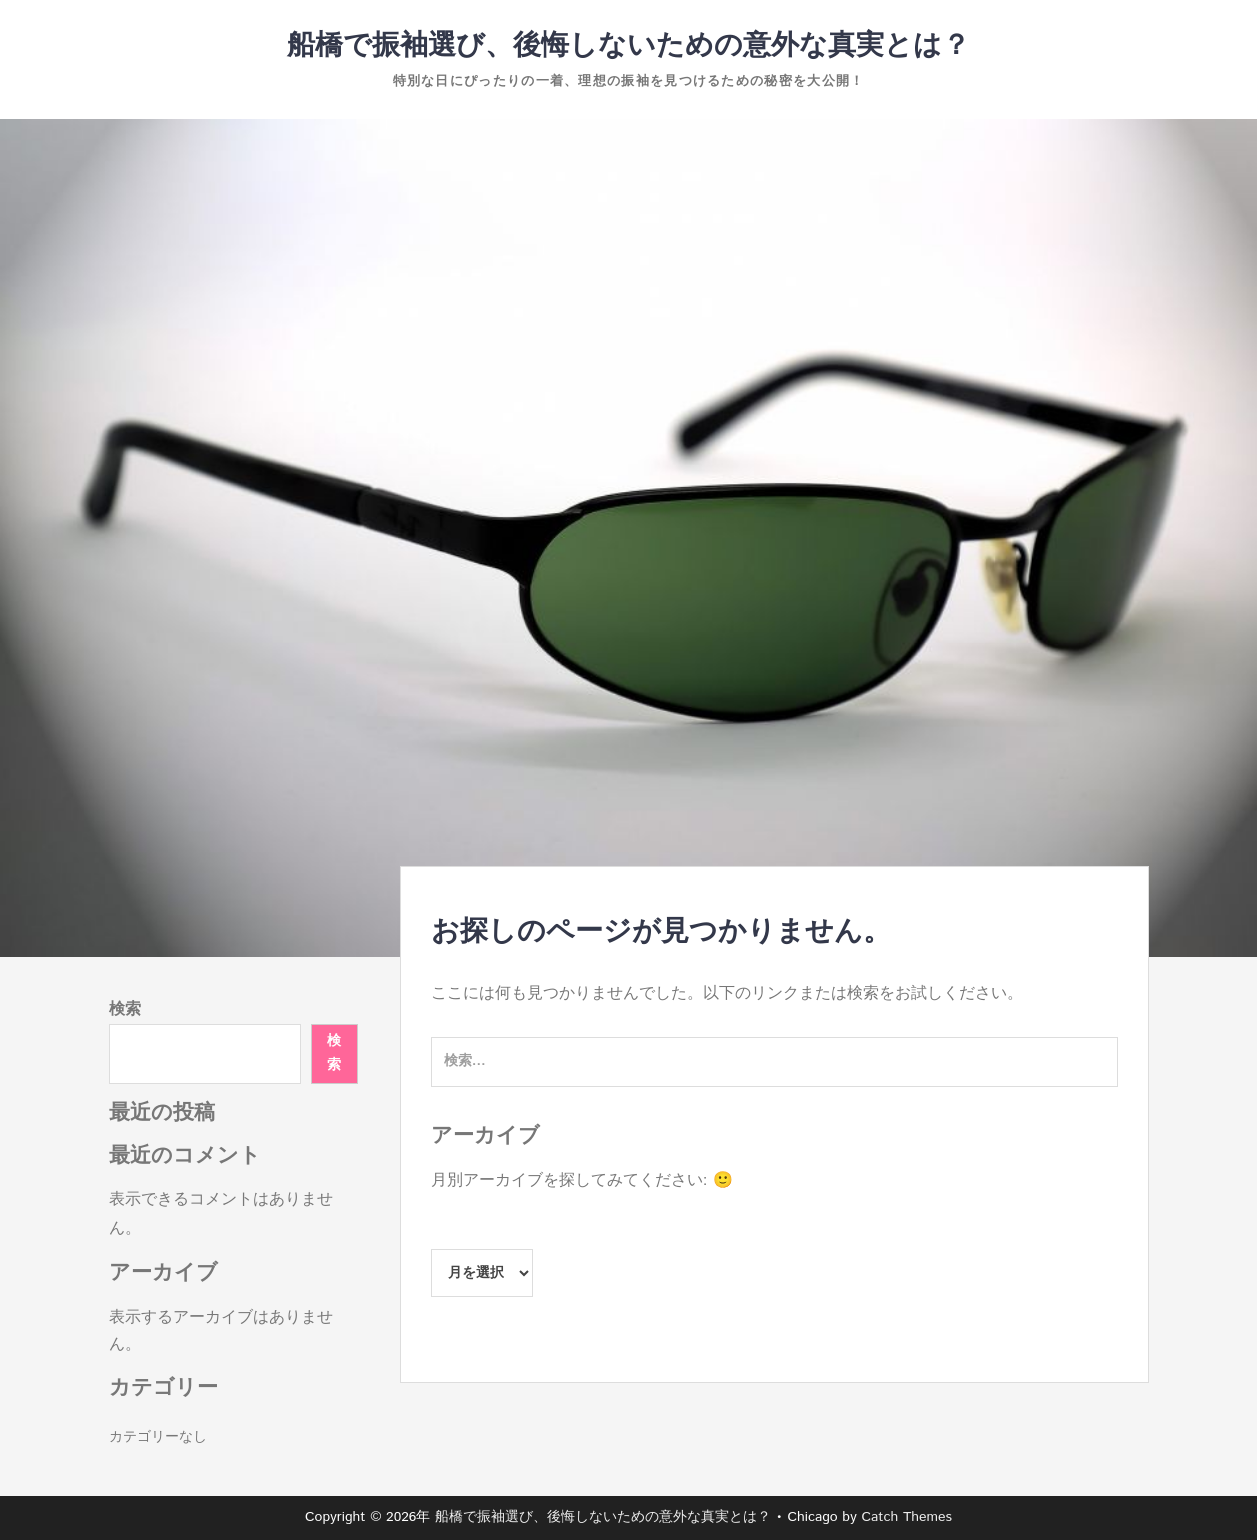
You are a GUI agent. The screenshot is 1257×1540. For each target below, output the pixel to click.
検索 (125, 1009)
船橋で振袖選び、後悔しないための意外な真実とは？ (628, 46)
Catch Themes (906, 1517)
